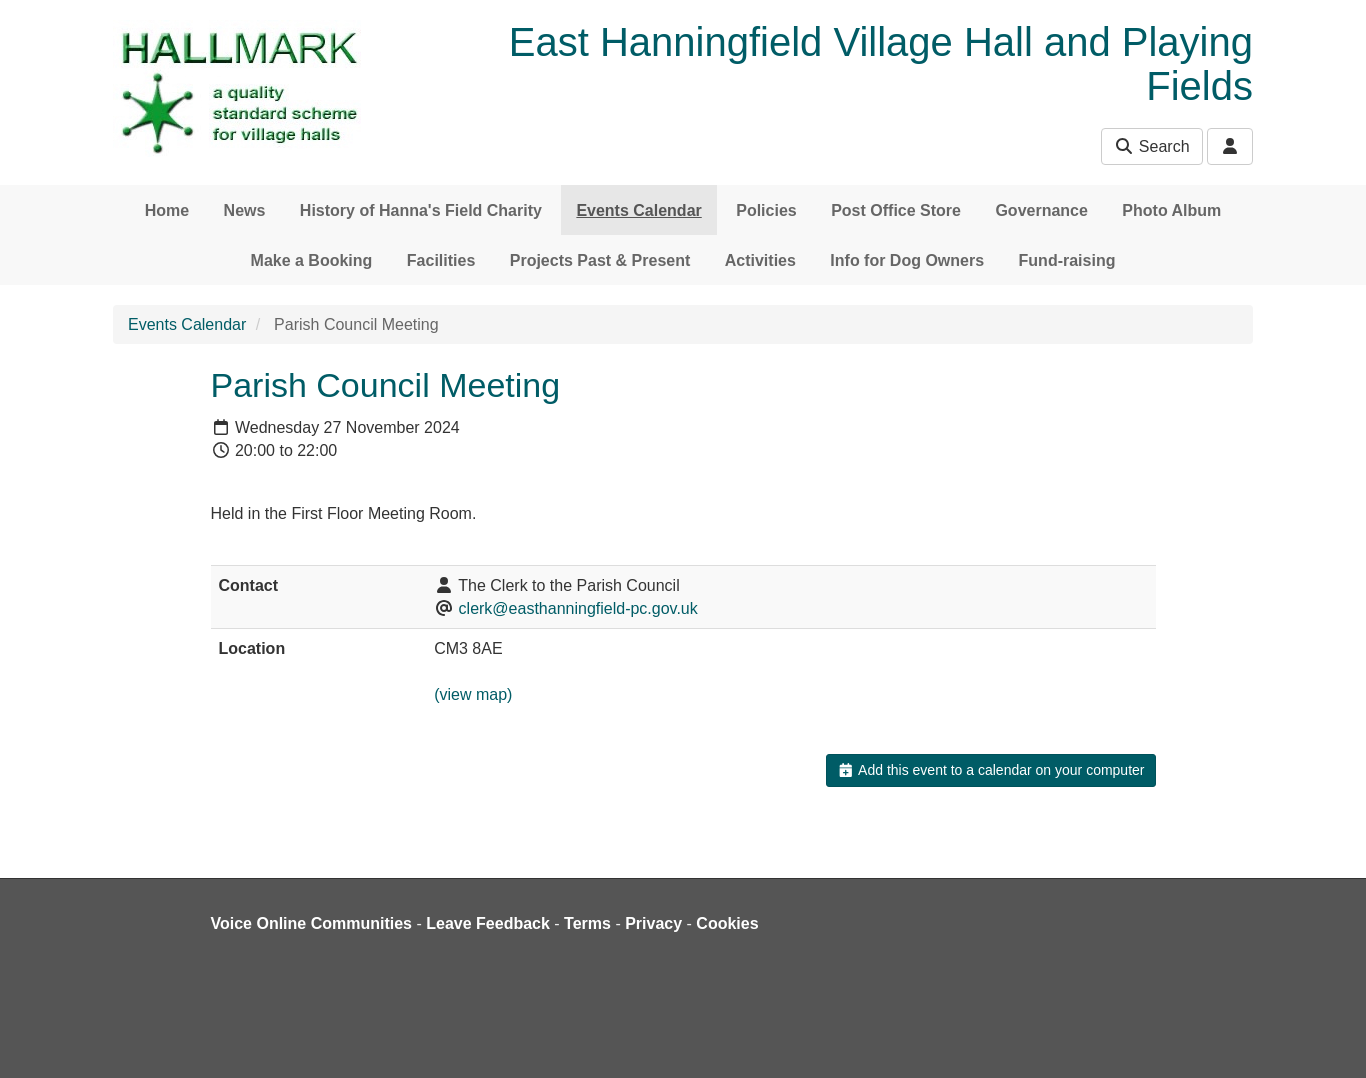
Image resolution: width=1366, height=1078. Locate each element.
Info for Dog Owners (907, 260)
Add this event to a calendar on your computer (990, 770)
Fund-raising (1067, 260)
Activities (760, 260)
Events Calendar (638, 210)
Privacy (653, 923)
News (245, 210)
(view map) (473, 694)
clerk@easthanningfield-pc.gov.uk (578, 608)
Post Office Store (896, 210)
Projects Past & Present (600, 260)
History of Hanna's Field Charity (421, 210)
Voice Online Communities (312, 923)
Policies (766, 210)
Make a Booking (312, 260)
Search (1151, 146)
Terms (587, 923)
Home (167, 210)
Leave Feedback (488, 923)
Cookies (727, 923)
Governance (1041, 210)
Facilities (441, 260)
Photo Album (1171, 210)
